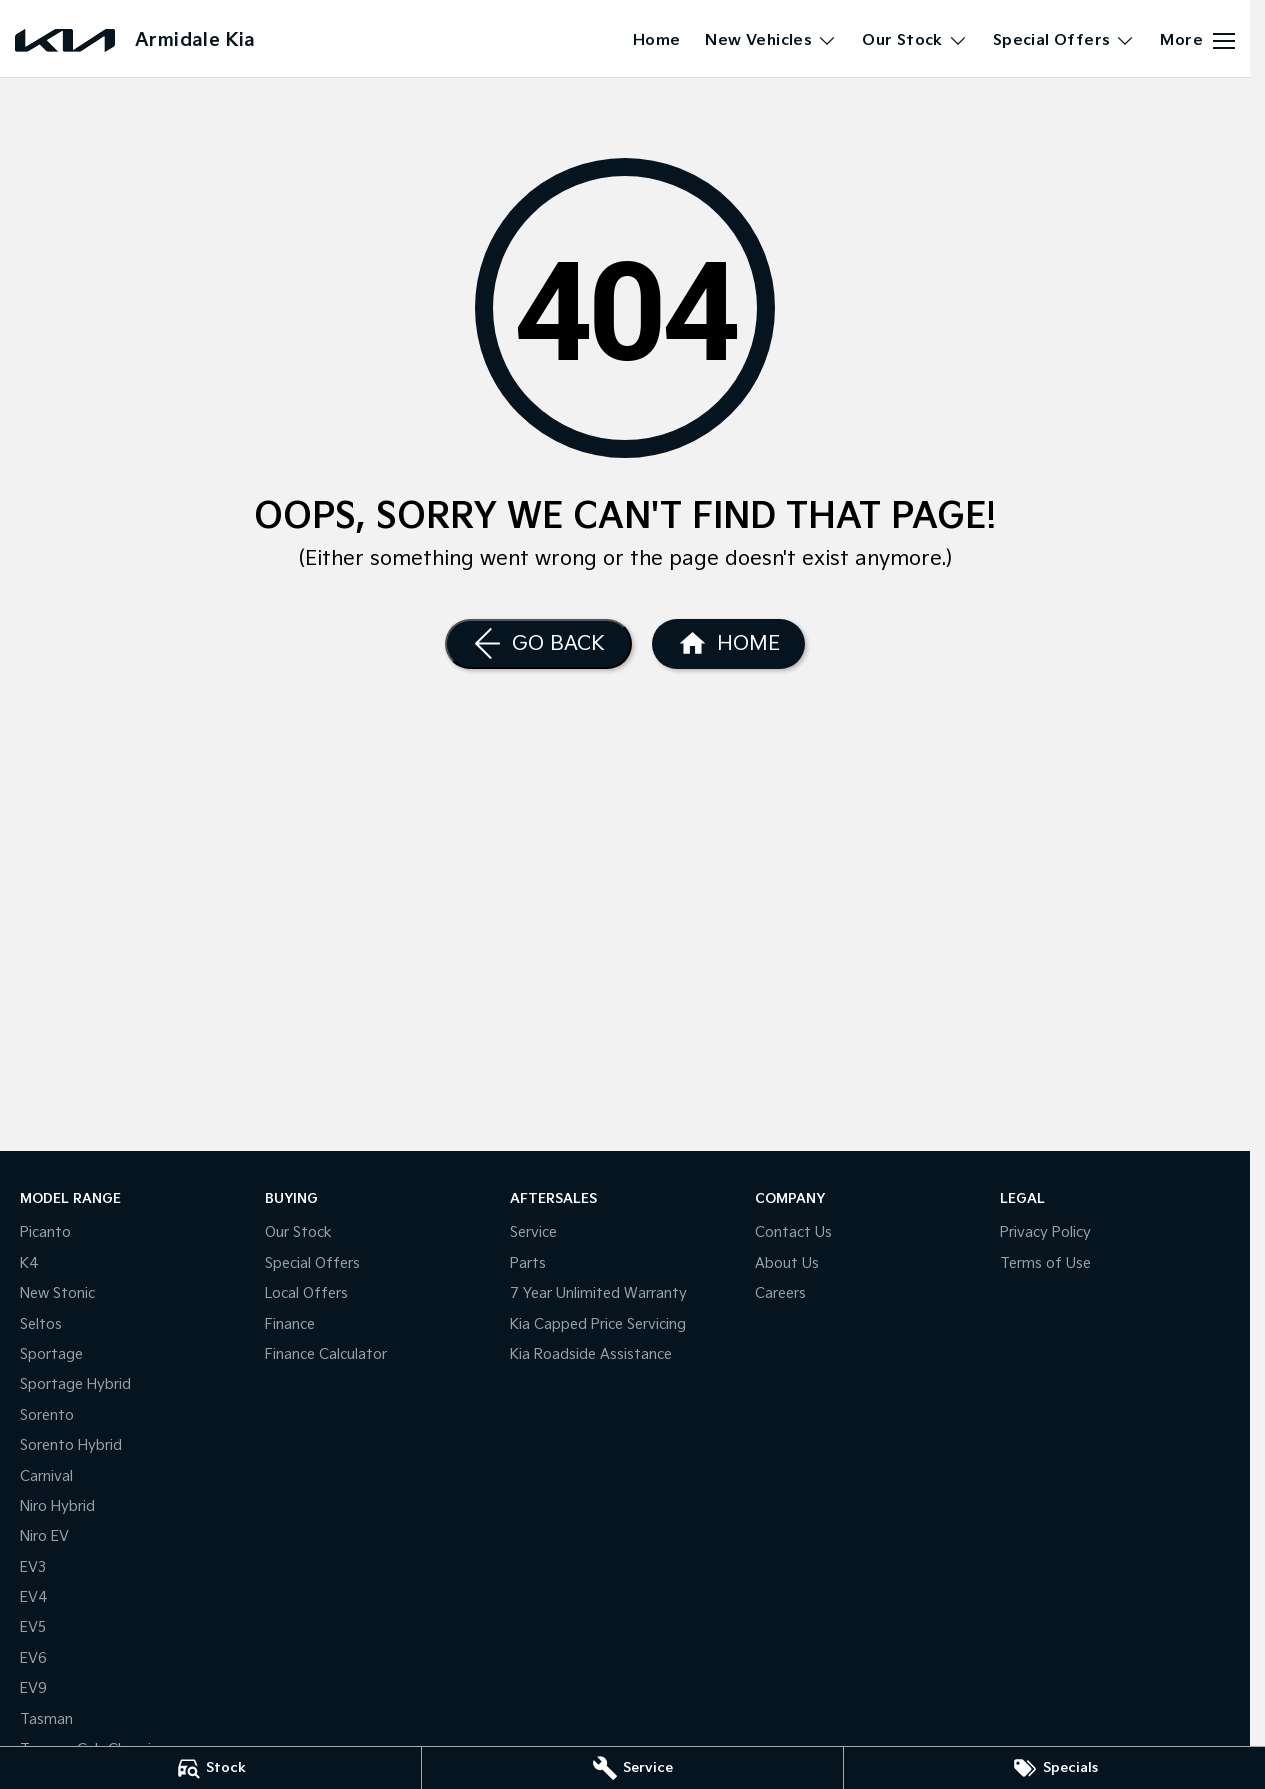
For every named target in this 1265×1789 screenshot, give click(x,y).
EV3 (33, 1567)
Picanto (45, 1232)
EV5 (33, 1627)
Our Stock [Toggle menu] (915, 40)
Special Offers (312, 1263)
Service (533, 1232)
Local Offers (306, 1293)
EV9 (33, 1688)
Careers (780, 1293)
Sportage (51, 1354)
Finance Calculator (326, 1354)
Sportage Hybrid (75, 1384)
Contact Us (793, 1232)
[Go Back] (538, 644)
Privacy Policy (1045, 1232)
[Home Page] (728, 644)
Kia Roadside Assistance (591, 1354)
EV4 (34, 1597)
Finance (290, 1324)
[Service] (632, 1768)
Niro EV (44, 1536)
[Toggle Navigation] (1197, 41)
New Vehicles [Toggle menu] (771, 40)
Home (657, 40)
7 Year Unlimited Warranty (598, 1293)
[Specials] (1054, 1768)
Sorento (47, 1415)
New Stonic (57, 1293)
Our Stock (298, 1232)
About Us (787, 1263)
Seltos (41, 1324)
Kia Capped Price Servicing (598, 1324)
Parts (528, 1263)
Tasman (46, 1719)
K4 (29, 1263)
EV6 (33, 1658)
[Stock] (210, 1768)
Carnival (46, 1476)
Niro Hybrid (57, 1506)
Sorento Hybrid (71, 1445)
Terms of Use (1045, 1263)
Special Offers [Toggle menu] (1064, 40)
